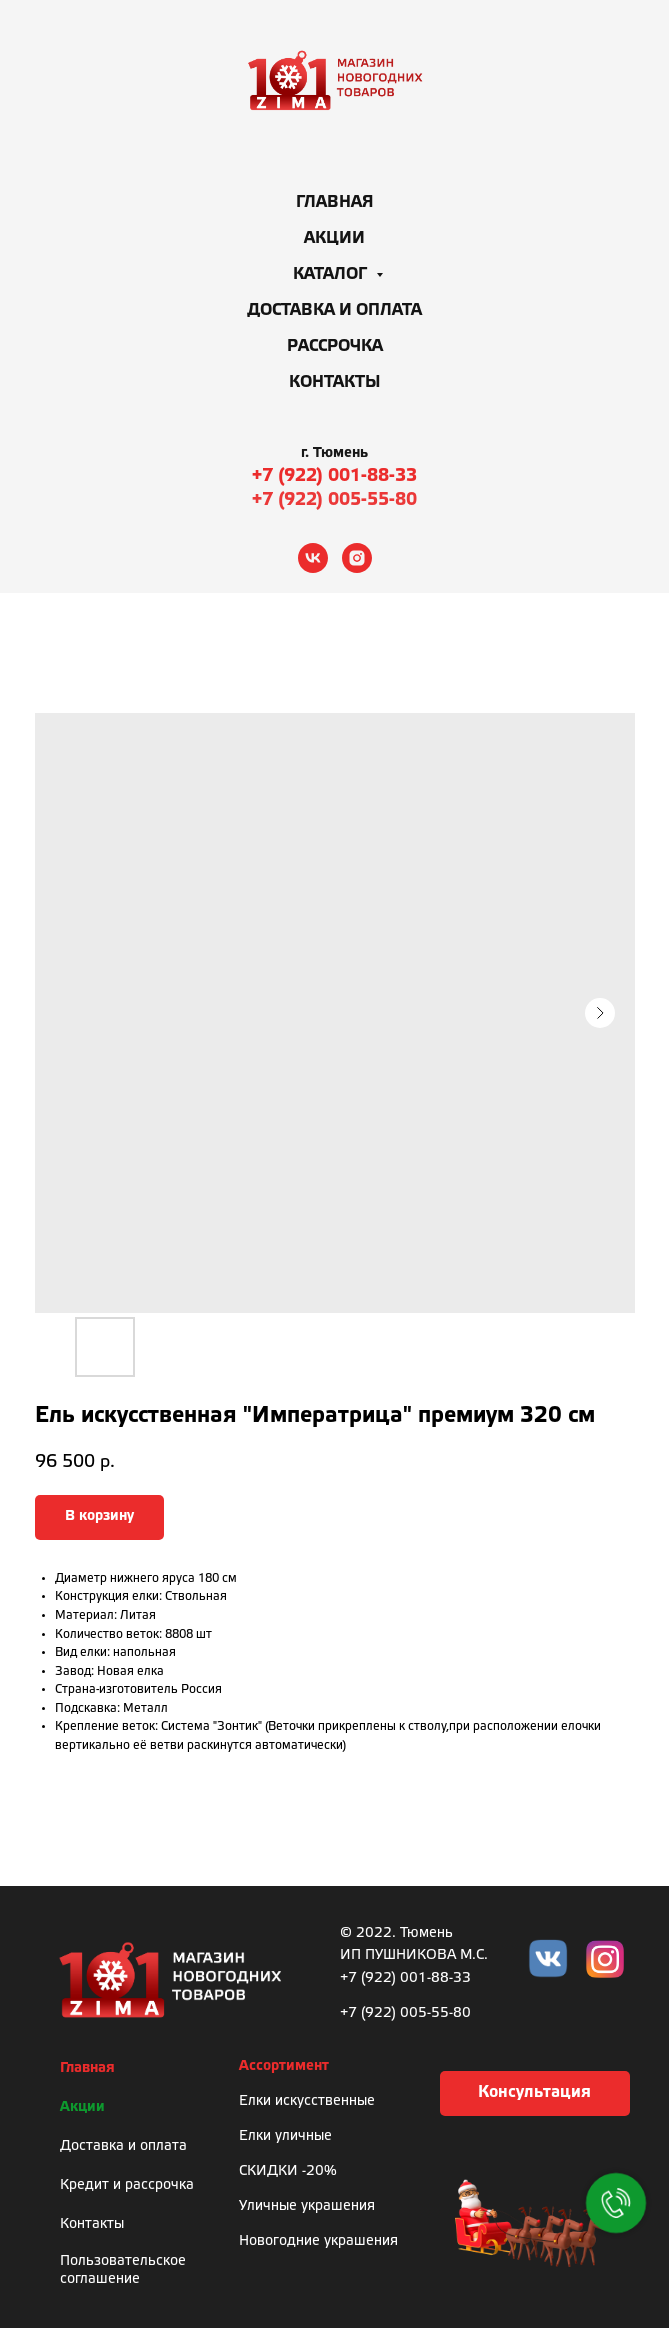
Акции (334, 238)
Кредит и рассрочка (127, 2185)
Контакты (335, 382)
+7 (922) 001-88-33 (334, 476)
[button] (535, 2093)
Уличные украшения (307, 2206)
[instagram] (357, 558)
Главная (335, 202)
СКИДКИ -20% (288, 2171)
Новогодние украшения (318, 2241)
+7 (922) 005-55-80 (334, 500)
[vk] (313, 558)
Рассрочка (335, 346)
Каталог (332, 274)
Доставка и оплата (334, 310)
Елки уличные (285, 2136)
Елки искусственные (307, 2101)
